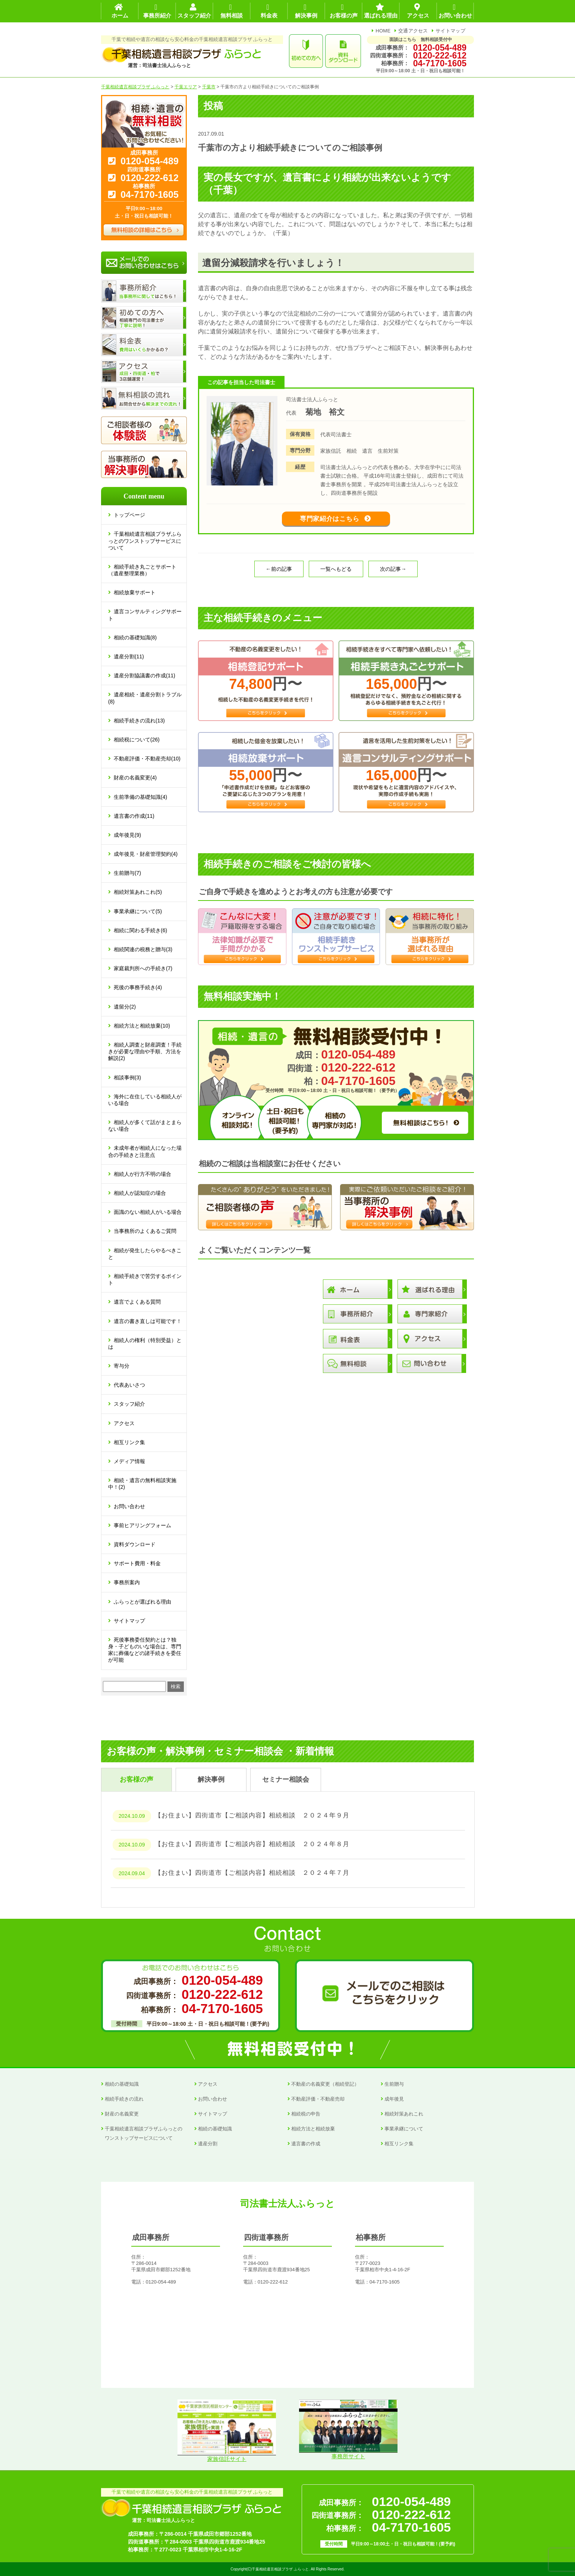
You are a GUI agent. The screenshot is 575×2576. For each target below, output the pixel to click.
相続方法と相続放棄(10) (142, 1026)
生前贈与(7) (127, 873)
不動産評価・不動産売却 (318, 2099)
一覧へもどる (336, 577)
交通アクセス (413, 31)
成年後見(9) (127, 835)
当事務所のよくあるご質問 (145, 1231)
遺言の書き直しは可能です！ (148, 1321)
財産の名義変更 (122, 2114)
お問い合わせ (129, 1506)
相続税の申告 (305, 2114)
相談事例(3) (127, 1077)
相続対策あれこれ (403, 2114)
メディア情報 (129, 1461)
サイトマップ (450, 31)
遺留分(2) (125, 1007)
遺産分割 (207, 2143)
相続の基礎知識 (122, 2084)
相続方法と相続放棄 (313, 2129)
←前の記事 (279, 577)
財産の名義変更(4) (135, 778)
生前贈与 (394, 2084)
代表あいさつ (129, 1385)
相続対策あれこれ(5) (138, 892)
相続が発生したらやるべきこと (145, 1253)
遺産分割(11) (129, 656)
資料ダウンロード (134, 1544)
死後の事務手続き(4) (138, 987)
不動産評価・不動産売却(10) (147, 759)
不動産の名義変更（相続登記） (325, 2084)
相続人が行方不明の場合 (142, 1174)
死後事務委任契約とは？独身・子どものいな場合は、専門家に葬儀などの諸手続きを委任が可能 (144, 1650)
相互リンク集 (129, 1442)
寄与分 (121, 1366)
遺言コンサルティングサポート (145, 614)
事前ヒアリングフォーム (142, 1525)
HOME (383, 31)
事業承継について (403, 2129)
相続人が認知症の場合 (140, 1193)
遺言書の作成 (305, 2143)
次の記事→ (393, 577)
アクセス (124, 1423)
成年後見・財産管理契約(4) (145, 854)
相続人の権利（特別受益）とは (145, 1343)
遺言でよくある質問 (137, 1302)
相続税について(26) (137, 740)
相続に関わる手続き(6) (140, 930)
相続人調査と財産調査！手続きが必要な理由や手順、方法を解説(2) (145, 1051)
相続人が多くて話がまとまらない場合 (145, 1125)
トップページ (129, 515)
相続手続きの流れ (124, 2099)
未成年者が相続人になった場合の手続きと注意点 (145, 1151)
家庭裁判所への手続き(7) (143, 968)
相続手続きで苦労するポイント (145, 1279)
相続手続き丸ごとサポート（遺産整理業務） (142, 570)
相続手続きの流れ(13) (139, 721)
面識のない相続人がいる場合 (148, 1212)
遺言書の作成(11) (134, 816)
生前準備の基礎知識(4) (140, 797)
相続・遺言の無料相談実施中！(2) (142, 1483)
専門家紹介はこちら (329, 522)
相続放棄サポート (134, 592)
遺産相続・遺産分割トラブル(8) (145, 698)
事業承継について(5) (138, 911)
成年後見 (394, 2099)
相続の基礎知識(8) (135, 637)
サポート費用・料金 (137, 1563)
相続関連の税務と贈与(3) (143, 949)
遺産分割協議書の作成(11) (144, 675)
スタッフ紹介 (129, 1404)
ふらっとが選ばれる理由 (142, 1602)
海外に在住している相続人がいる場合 (145, 1100)
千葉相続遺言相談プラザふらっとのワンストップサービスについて (145, 540)
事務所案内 (127, 1582)
